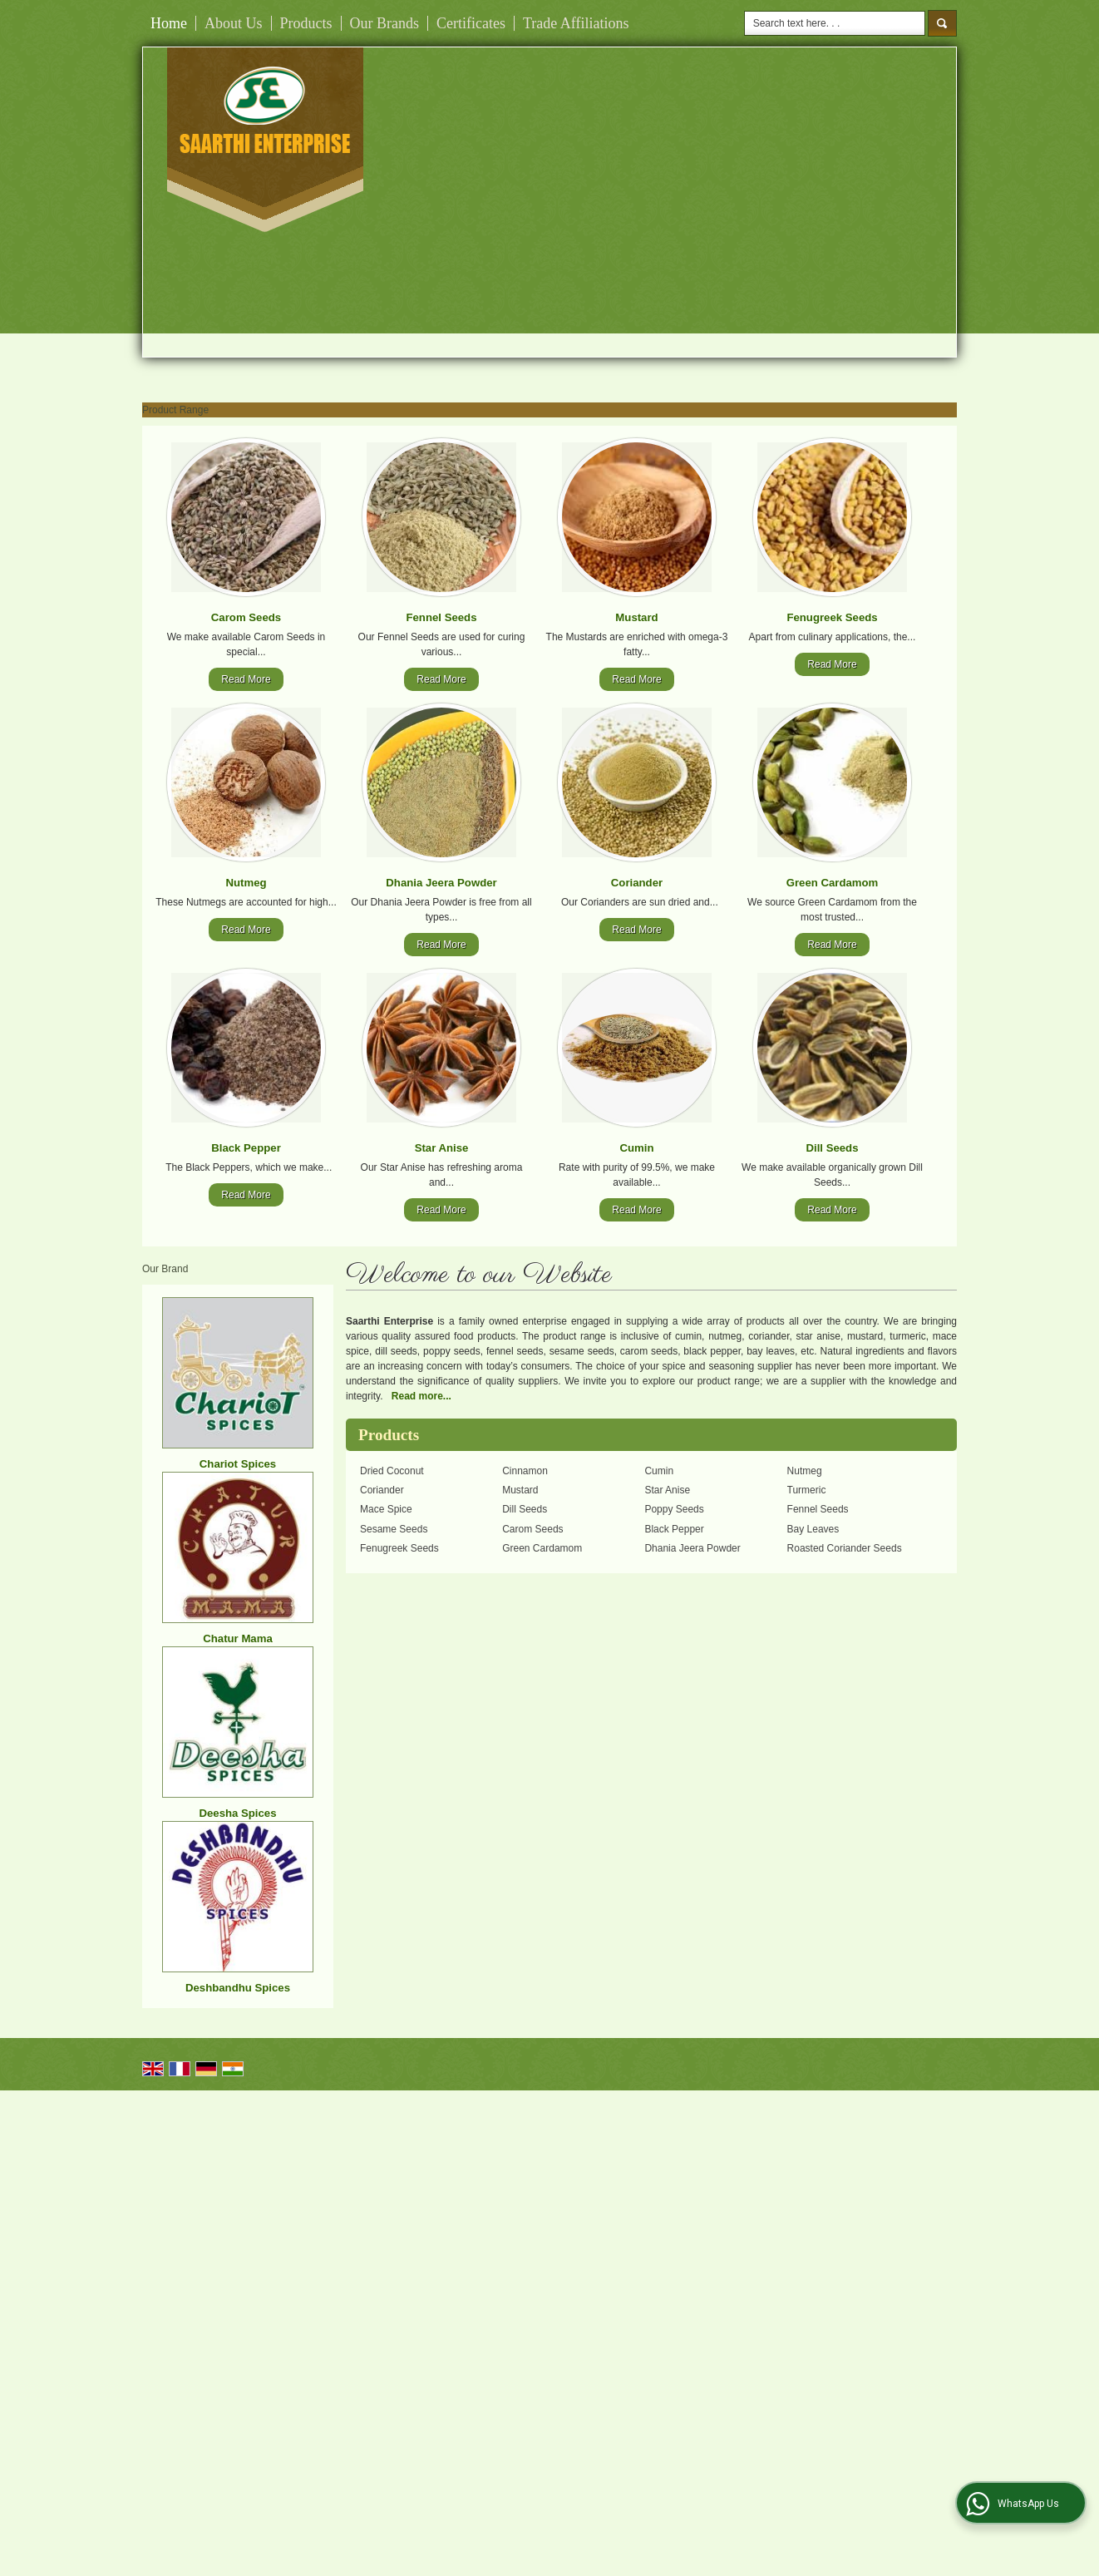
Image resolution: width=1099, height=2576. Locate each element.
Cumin (636, 1148)
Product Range (175, 410)
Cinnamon (525, 1471)
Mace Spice (386, 1509)
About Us (234, 23)
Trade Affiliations (576, 23)
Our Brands (385, 23)
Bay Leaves (813, 1529)
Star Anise (442, 1148)
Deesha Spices (237, 1813)
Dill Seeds (832, 1148)
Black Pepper (246, 1148)
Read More (245, 679)
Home (168, 23)
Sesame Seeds (393, 1529)
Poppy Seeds (673, 1509)
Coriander (637, 882)
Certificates (470, 23)
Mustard (636, 617)
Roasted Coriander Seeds (844, 1548)
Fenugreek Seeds (831, 617)
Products (306, 23)
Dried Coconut (392, 1471)
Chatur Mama (238, 1638)
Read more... (421, 1396)
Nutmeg (245, 882)
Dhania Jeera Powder (441, 882)
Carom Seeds (246, 617)
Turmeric (806, 1490)
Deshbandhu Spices (237, 1987)
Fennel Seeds (441, 617)
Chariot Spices (238, 1464)
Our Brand (165, 1269)
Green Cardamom (832, 882)
